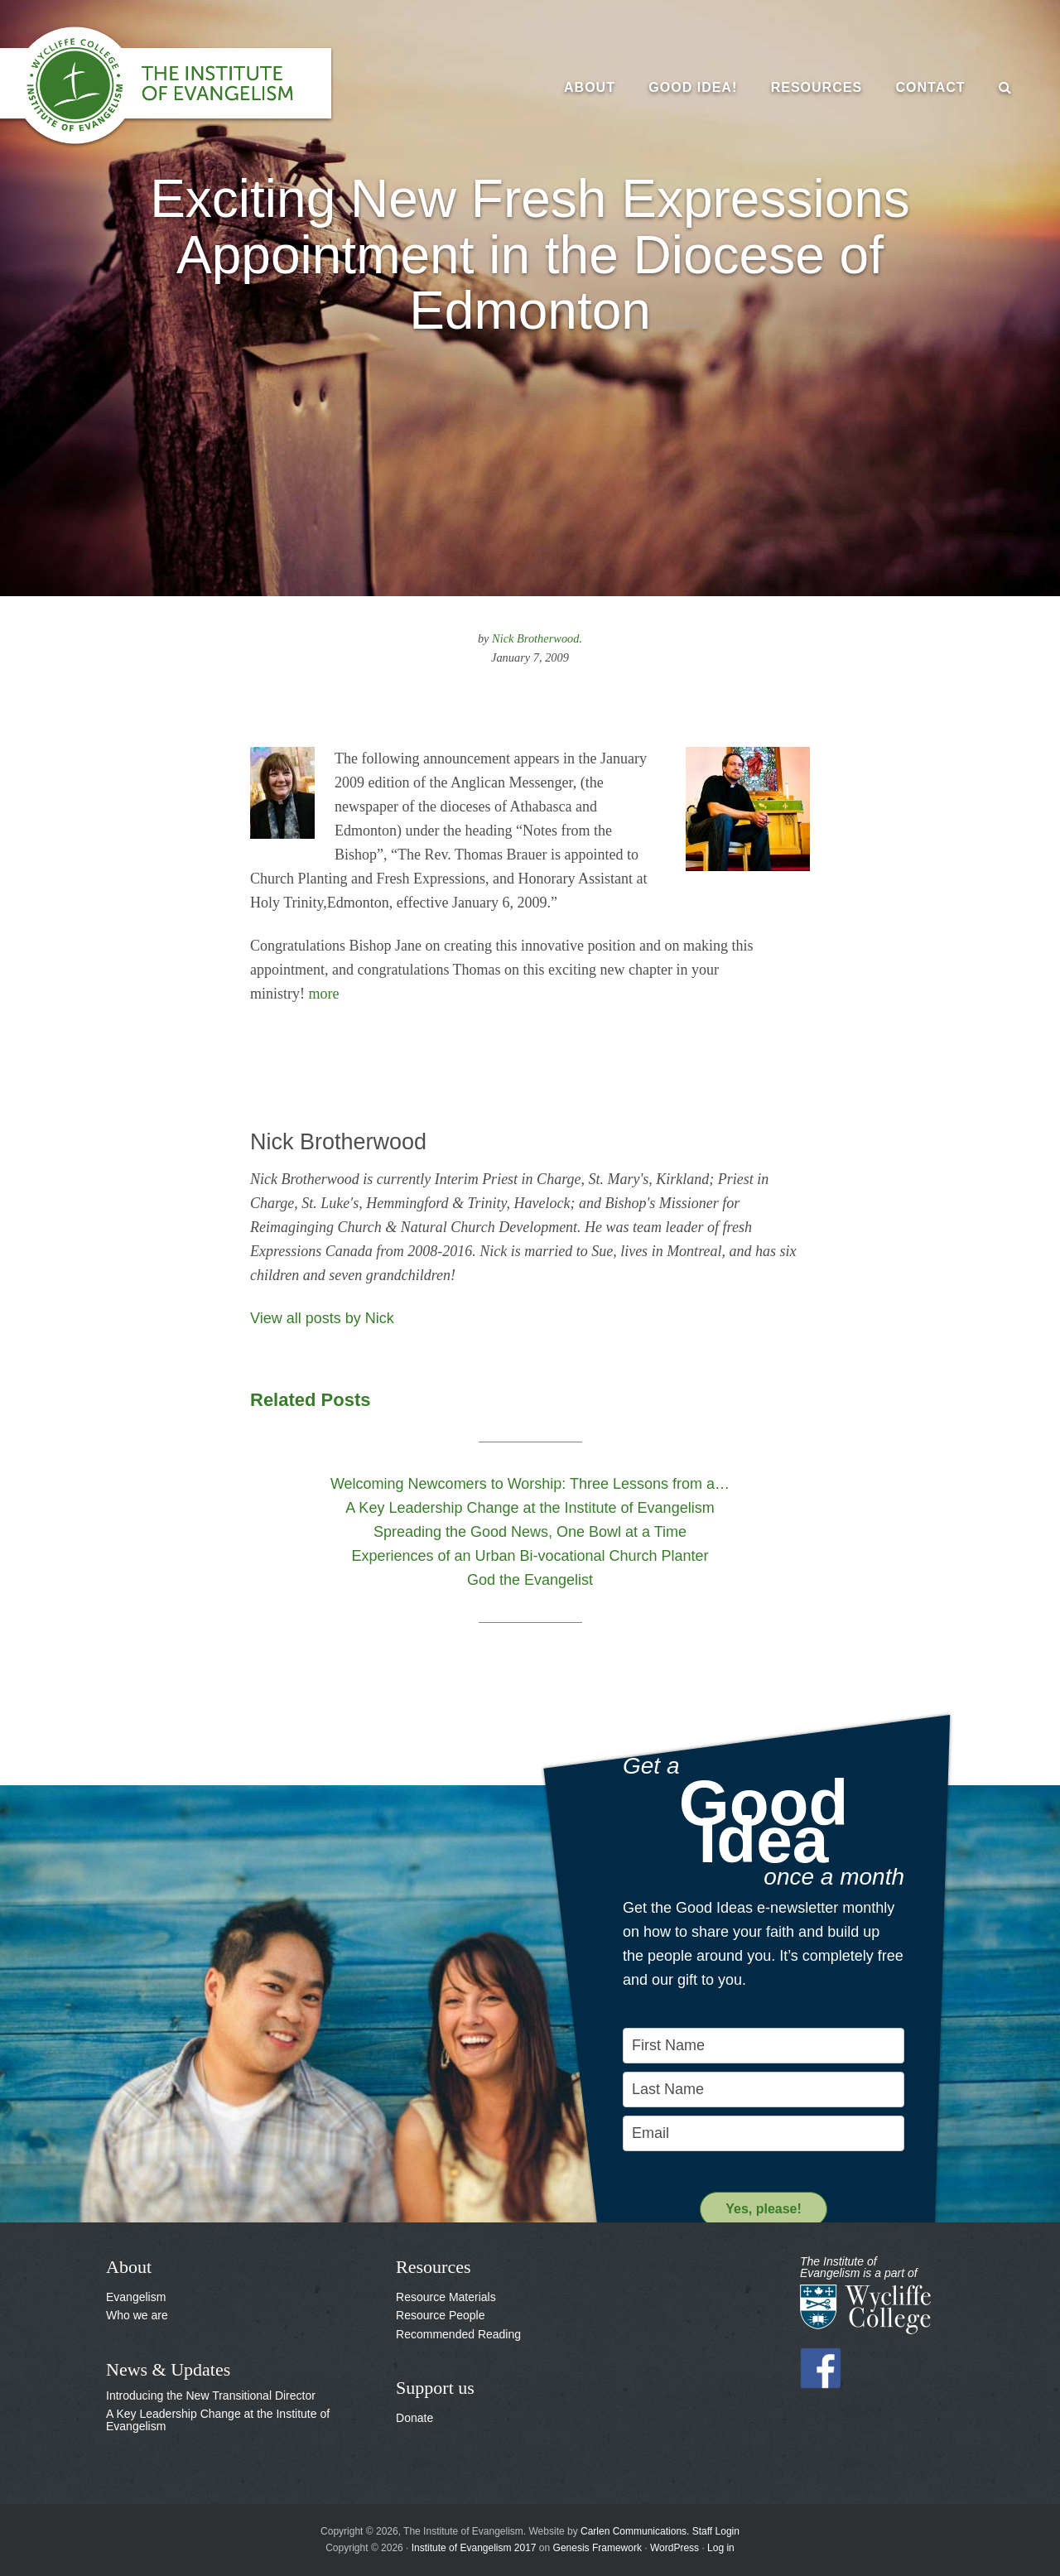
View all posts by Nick (322, 1318)
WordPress (674, 2548)
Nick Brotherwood (535, 638)
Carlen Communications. (635, 2531)
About (129, 2266)
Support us (435, 2387)
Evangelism (136, 2297)
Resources (433, 2266)
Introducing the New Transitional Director (211, 2395)
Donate (414, 2417)
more (324, 993)
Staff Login (716, 2531)
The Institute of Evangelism (182, 87)
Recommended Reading (458, 2334)
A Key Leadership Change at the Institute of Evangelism (218, 2420)
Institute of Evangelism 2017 (474, 2548)
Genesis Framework (597, 2548)
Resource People (440, 2315)
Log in (721, 2548)
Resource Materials (446, 2297)
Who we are (137, 2315)
